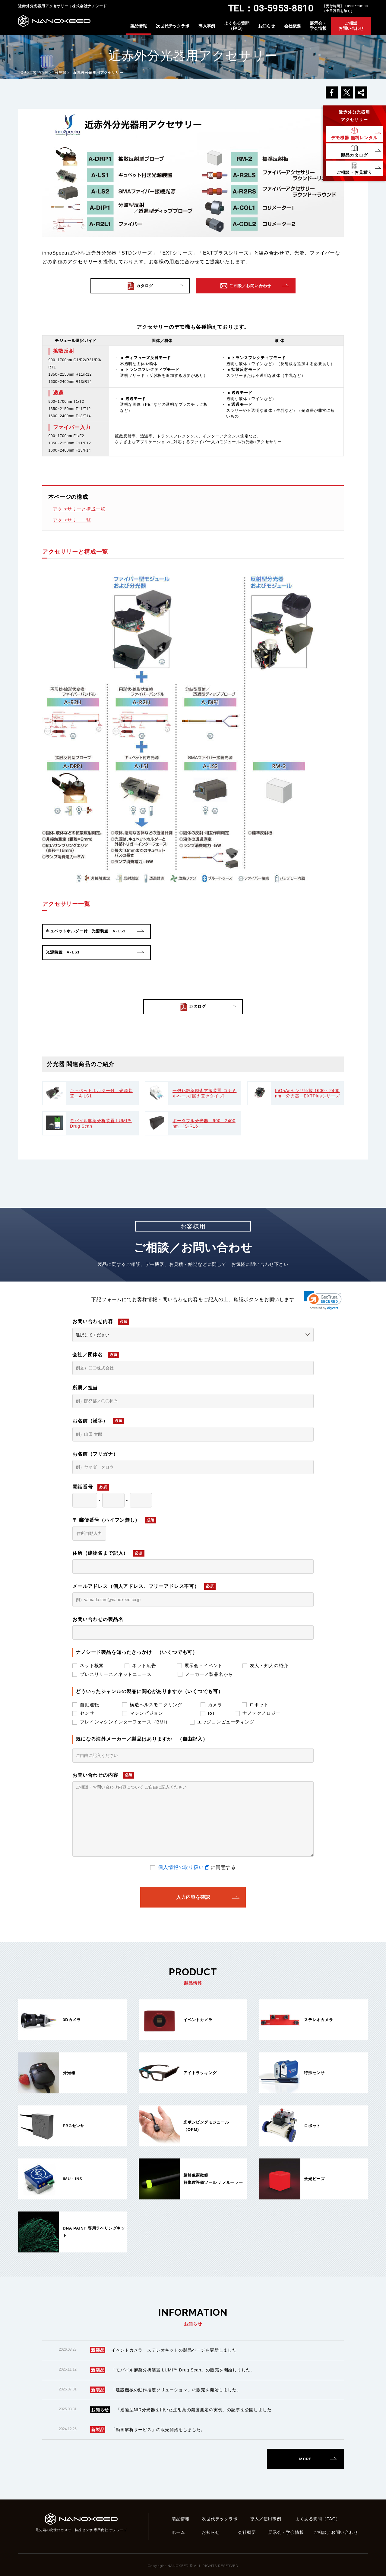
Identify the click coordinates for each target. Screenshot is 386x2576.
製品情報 (138, 25)
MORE (305, 2459)
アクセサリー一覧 (72, 520)
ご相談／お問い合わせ (335, 2532)
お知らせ (266, 25)
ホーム (178, 2532)
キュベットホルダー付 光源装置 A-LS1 (85, 931)
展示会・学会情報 (318, 26)
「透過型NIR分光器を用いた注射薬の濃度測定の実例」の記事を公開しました (193, 2409)
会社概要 (292, 25)
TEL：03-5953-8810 (270, 8)
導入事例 (206, 25)
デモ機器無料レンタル (354, 138)
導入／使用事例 (265, 2518)
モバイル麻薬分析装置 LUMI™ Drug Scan (101, 1123)
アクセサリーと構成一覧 (79, 509)
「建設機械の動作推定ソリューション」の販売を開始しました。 (176, 2389)
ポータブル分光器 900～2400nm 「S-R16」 (204, 1123)
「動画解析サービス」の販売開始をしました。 (158, 2429)
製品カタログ (354, 155)
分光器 (61, 72)
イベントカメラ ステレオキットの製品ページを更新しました (174, 2350)
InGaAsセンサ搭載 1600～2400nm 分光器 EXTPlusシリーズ (307, 1093)
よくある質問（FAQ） (236, 26)
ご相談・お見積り (354, 172)
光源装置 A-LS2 (63, 952)
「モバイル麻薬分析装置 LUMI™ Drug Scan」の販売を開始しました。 (183, 2370)
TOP (22, 72)
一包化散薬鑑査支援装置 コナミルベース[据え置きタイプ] (204, 1093)
